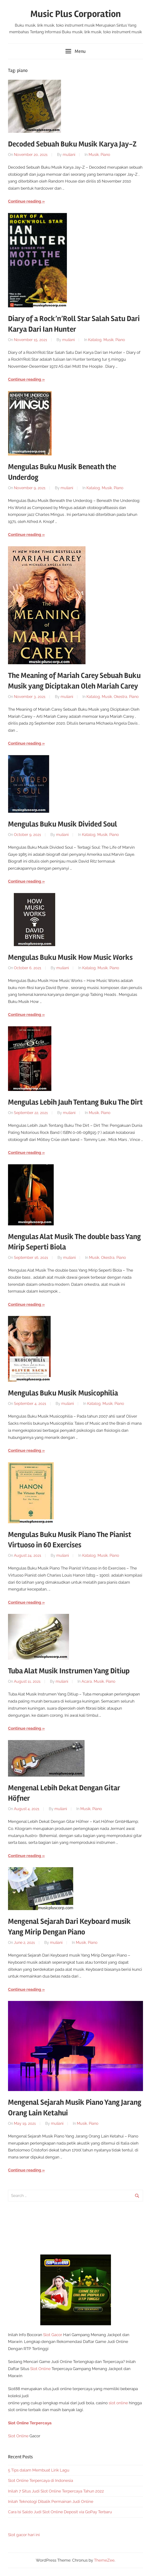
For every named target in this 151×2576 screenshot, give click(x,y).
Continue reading (24, 201)
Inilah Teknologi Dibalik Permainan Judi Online (50, 2501)
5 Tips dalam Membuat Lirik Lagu (38, 2470)
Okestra (120, 696)
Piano (105, 154)
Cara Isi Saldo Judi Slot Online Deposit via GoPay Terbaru (60, 2511)
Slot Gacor (52, 2334)
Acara (87, 1681)
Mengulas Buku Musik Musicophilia (63, 1393)
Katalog (95, 340)
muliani (69, 154)
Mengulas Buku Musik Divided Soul (62, 824)
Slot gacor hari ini (24, 2534)
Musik (94, 154)
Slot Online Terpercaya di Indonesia (40, 2480)
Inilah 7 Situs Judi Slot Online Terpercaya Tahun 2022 (56, 2491)
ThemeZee (104, 2560)
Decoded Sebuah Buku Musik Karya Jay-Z (72, 144)
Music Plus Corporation (75, 14)
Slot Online (40, 2368)
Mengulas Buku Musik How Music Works (70, 957)
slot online (118, 2403)
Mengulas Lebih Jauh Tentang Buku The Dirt (75, 1102)
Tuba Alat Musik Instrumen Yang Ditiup (69, 1670)
